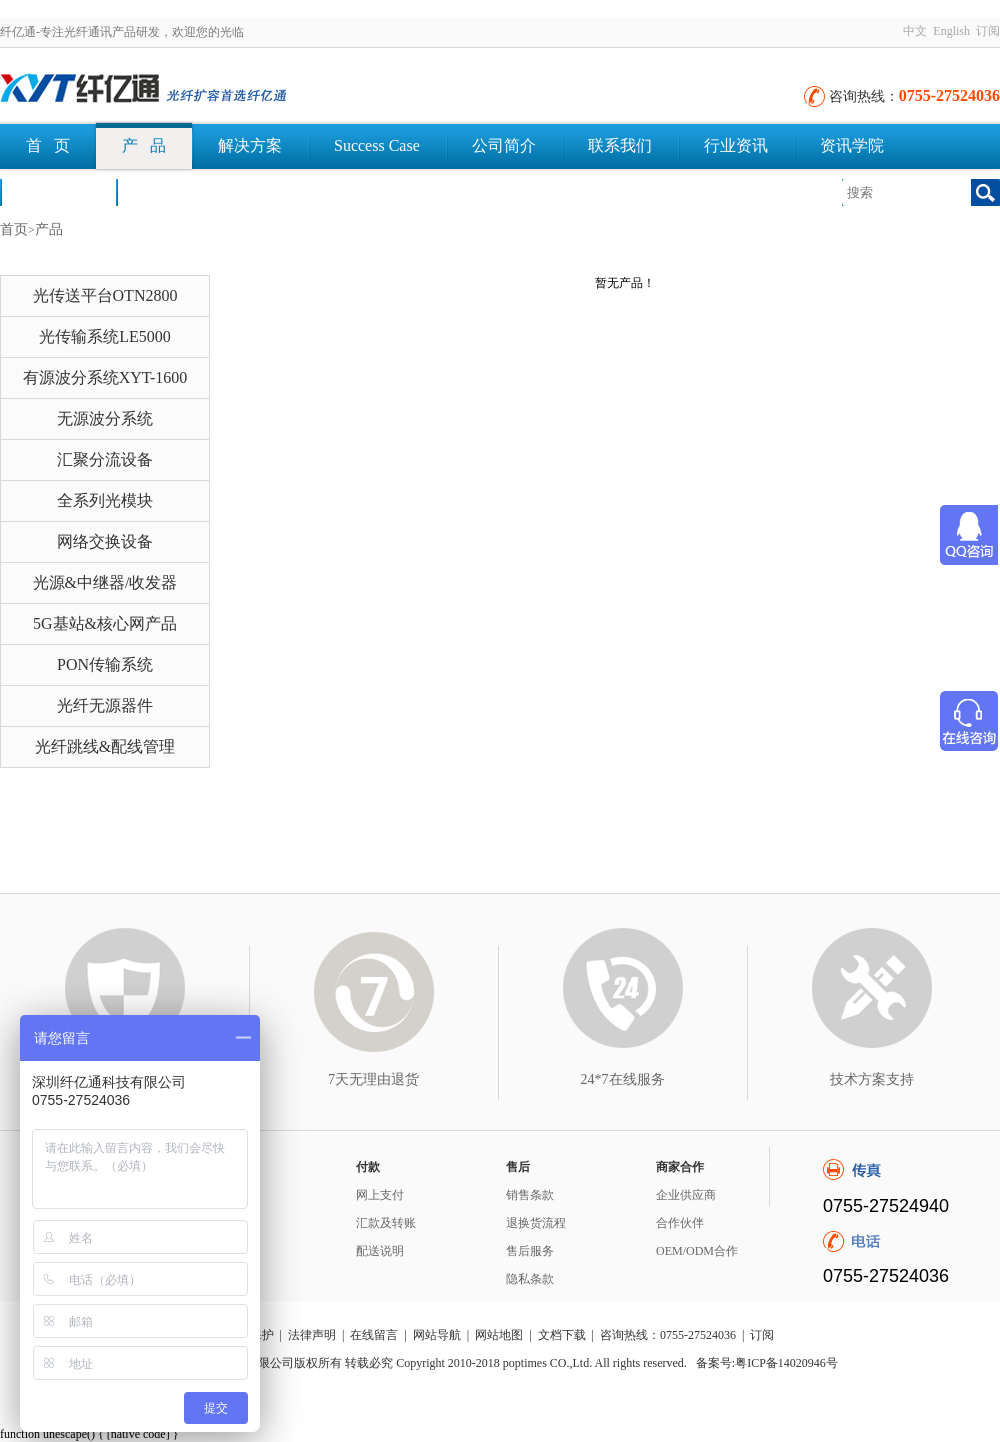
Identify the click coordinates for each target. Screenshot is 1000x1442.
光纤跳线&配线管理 (105, 746)
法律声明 (312, 1335)
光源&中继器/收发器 (105, 582)
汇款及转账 (386, 1223)
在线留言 (374, 1335)
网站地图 (499, 1335)
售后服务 (530, 1251)
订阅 (988, 31)
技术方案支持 (872, 1079)
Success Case (377, 145)
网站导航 (437, 1335)
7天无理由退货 (373, 1079)
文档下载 (174, 191)
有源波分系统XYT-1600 (105, 377)
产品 (49, 229)
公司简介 (504, 145)
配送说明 (380, 1251)
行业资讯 (736, 145)
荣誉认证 (58, 191)
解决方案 (250, 145)
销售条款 (530, 1195)
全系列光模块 (105, 500)
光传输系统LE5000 (105, 336)
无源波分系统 (105, 418)
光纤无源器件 (105, 705)
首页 (14, 229)
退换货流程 (536, 1223)
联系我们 (620, 145)
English (951, 31)
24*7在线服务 (623, 1079)
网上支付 (380, 1195)
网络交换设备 (105, 541)
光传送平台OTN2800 (105, 295)
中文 (915, 31)
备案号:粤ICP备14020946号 (767, 1363)
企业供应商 (686, 1195)
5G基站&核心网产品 (105, 623)
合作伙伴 (680, 1223)
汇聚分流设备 (105, 459)
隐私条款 (530, 1279)
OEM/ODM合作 (697, 1251)
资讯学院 (852, 145)
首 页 (48, 145)
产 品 (144, 145)
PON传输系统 (105, 664)
